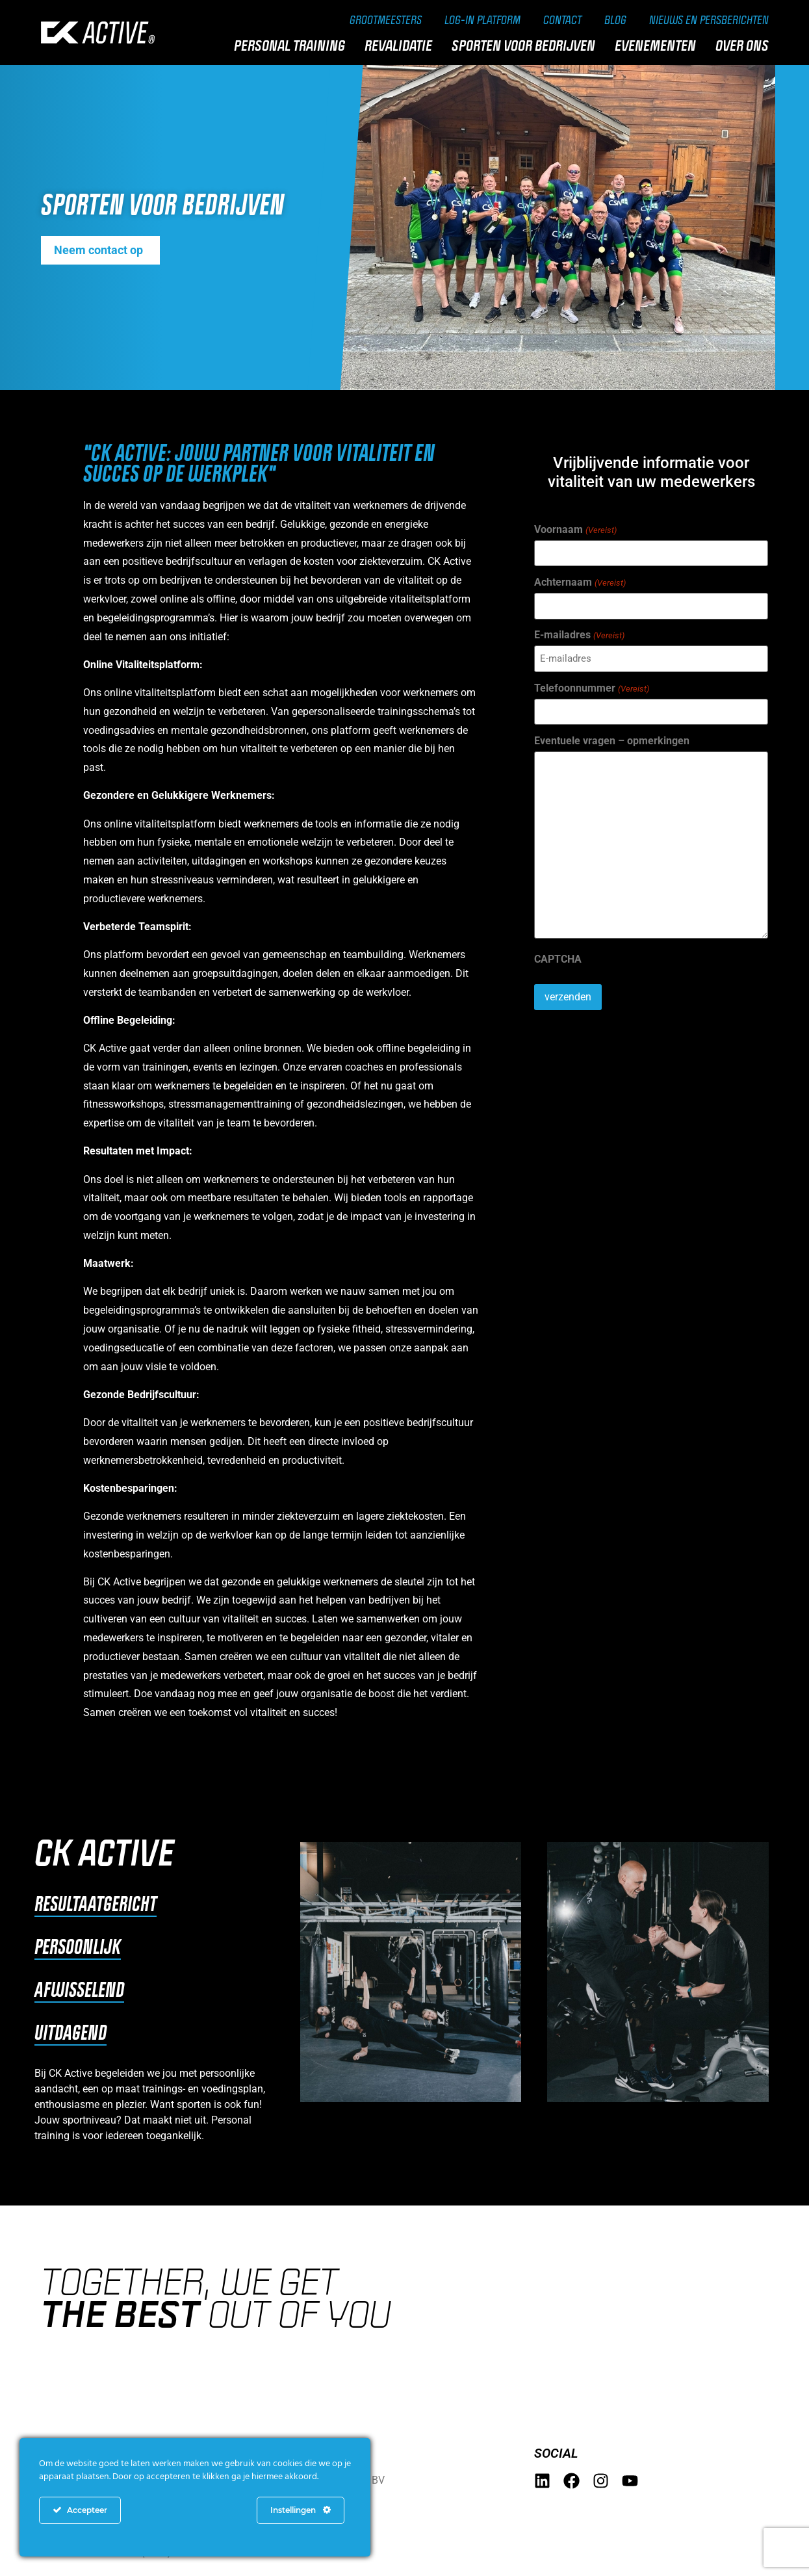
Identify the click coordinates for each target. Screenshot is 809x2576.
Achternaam (579, 582)
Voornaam (575, 530)
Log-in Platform (482, 19)
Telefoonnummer (591, 688)
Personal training (293, 45)
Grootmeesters (386, 19)
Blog (615, 19)
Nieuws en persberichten (709, 19)
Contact (562, 19)
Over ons (745, 45)
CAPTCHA (558, 959)
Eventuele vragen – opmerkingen (611, 741)
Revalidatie (402, 45)
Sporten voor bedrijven (527, 45)
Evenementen (658, 45)
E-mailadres (579, 635)
